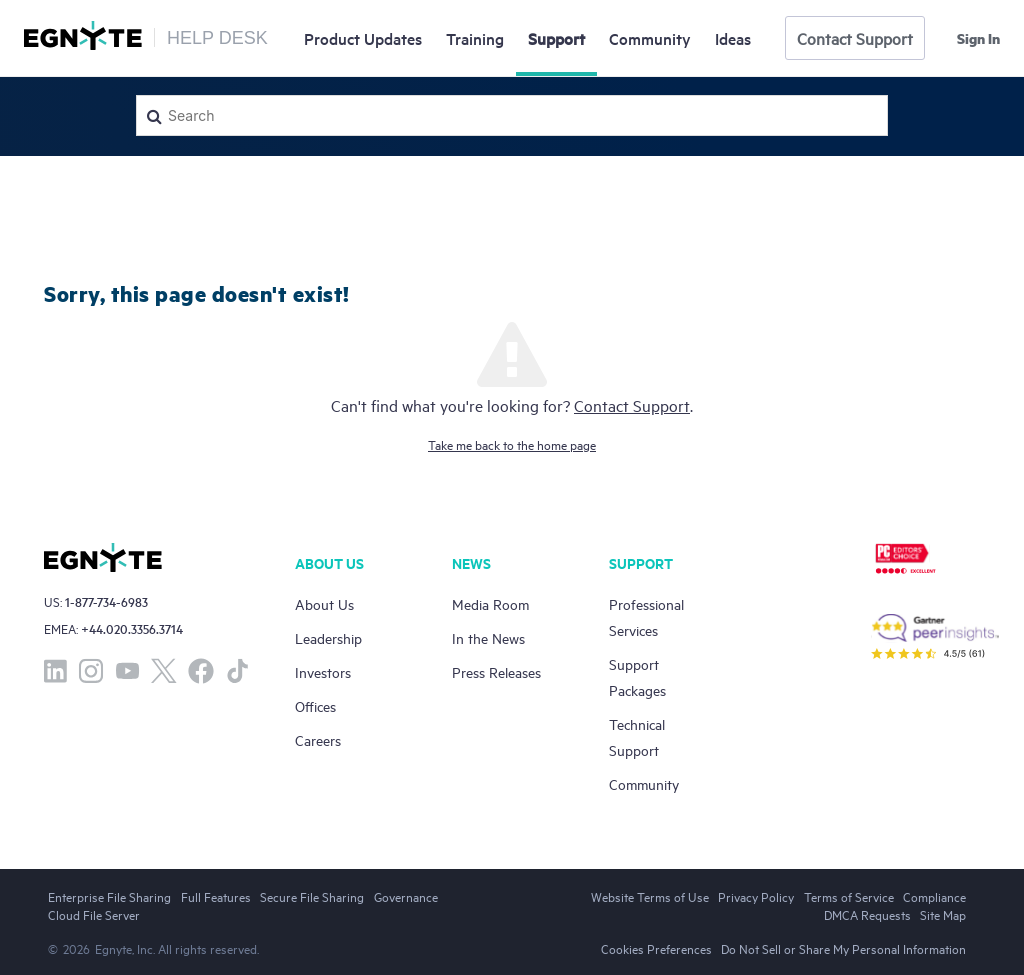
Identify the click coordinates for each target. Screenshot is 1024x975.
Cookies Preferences (656, 948)
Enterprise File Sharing (109, 896)
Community (650, 38)
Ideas (733, 38)
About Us (324, 603)
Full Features (216, 896)
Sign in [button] (978, 38)
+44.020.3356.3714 (132, 628)
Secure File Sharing (312, 896)
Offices (315, 705)
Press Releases (496, 671)
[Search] (512, 115)
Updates (363, 38)
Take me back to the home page (512, 444)
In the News (488, 637)
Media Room (490, 603)
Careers (318, 739)
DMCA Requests (867, 914)
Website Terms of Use (650, 896)
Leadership (328, 637)
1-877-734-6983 (106, 601)
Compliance (934, 896)
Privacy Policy (756, 896)
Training (475, 38)
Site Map (943, 914)
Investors (323, 671)
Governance (406, 896)
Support (556, 38)
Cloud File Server (94, 914)
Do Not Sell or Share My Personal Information (843, 948)
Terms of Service (849, 896)
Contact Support (855, 38)
